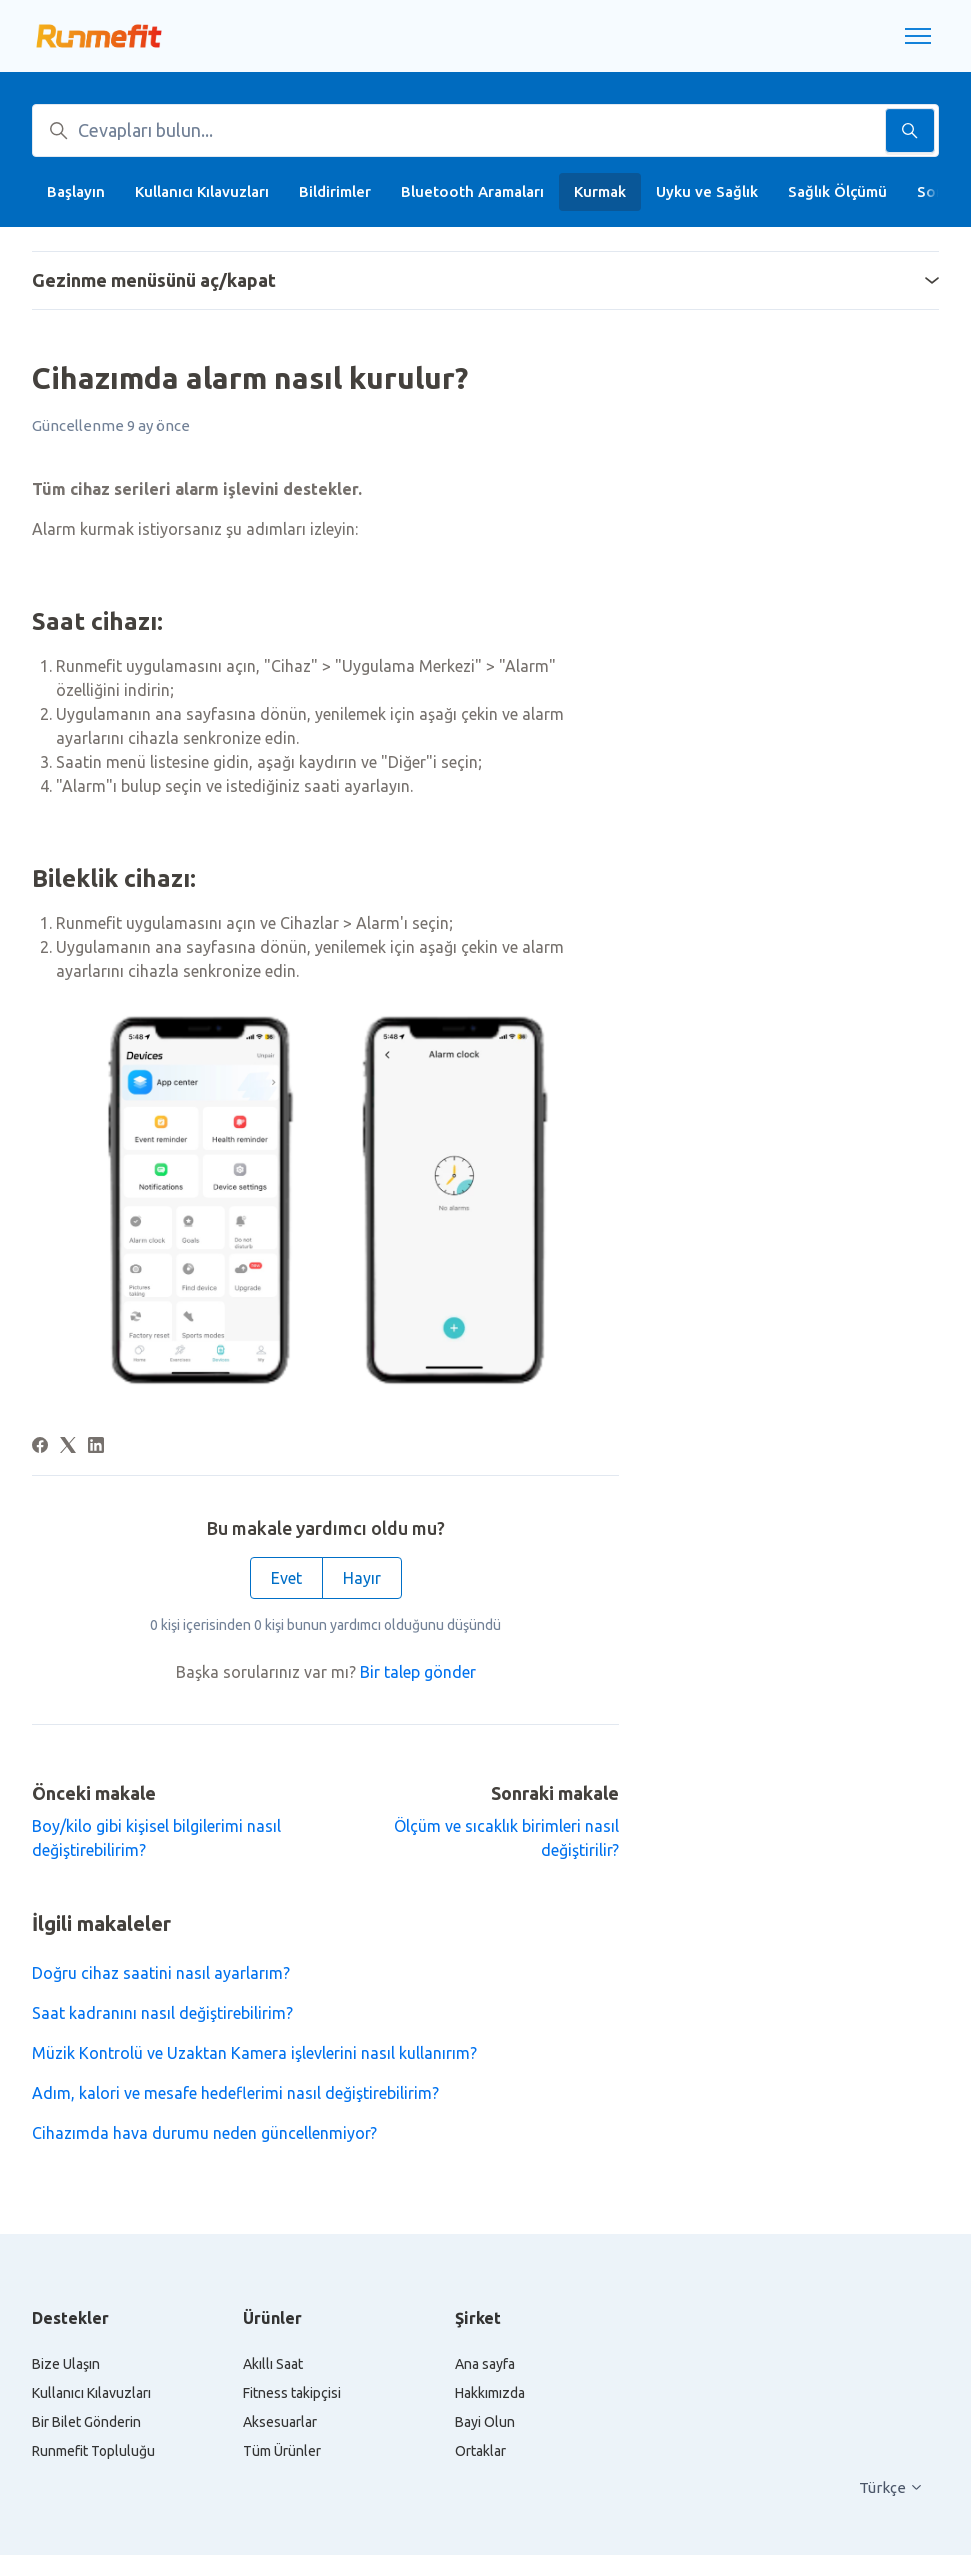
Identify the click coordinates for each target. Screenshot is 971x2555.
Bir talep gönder (418, 1672)
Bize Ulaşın (66, 2364)
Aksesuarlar (280, 2422)
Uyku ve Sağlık (707, 191)
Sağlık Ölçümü (837, 191)
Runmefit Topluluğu (93, 2451)
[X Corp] (68, 1447)
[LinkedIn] (96, 1447)
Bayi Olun (485, 2422)
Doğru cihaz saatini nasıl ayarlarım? (161, 1973)
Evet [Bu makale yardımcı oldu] (286, 1578)
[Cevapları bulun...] (485, 130)
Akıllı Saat (273, 2364)
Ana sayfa (485, 2364)
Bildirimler (335, 191)
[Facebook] (40, 1447)
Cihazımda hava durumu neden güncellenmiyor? (204, 2133)
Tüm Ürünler (282, 2451)
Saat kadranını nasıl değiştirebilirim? (162, 2013)
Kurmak (600, 191)
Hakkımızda (490, 2393)
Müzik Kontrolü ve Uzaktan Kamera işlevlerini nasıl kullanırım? (254, 2053)
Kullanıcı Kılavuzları (202, 191)
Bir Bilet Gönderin (86, 2422)
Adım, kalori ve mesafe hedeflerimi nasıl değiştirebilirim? (235, 2093)
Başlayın (76, 191)
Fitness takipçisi (292, 2393)
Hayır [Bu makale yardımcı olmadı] (362, 1578)
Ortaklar (480, 2451)
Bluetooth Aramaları (472, 191)
